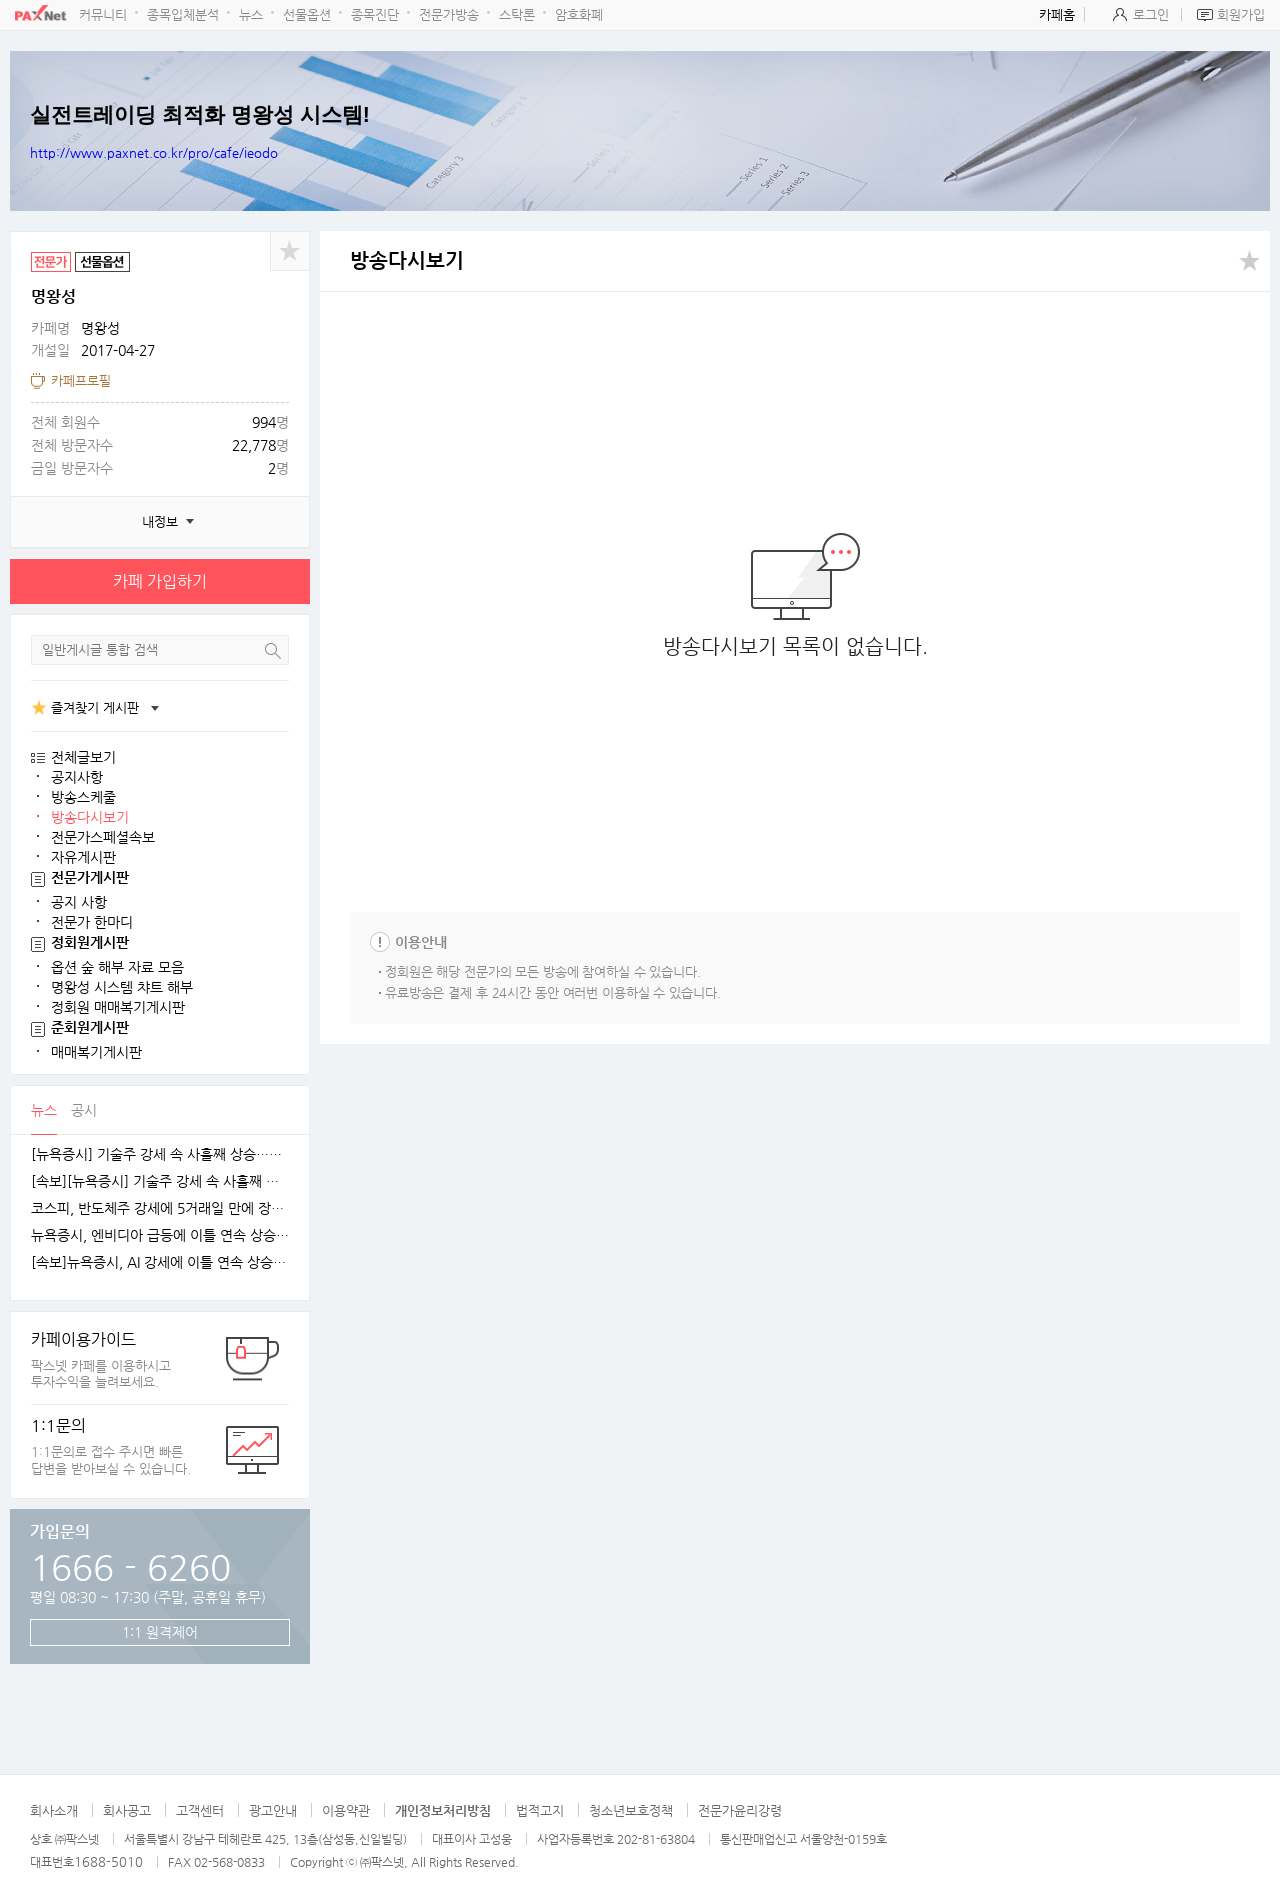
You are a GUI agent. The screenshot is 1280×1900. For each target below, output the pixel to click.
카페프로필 (81, 380)
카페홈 (1057, 14)
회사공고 (127, 1810)
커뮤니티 (103, 14)
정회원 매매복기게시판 (118, 1007)
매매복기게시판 (96, 1052)
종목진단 (375, 14)
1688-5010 (108, 1861)
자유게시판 (83, 857)
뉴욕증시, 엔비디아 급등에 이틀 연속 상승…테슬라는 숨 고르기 (160, 1235)
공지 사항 (79, 902)
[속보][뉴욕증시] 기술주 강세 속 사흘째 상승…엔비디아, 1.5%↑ (160, 1181)
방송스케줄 (83, 797)
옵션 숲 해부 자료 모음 (117, 967)
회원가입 (1241, 14)
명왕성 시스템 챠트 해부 (122, 987)
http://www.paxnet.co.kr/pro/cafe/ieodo (154, 152)
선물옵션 (307, 14)
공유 (290, 251)
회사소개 (54, 1810)
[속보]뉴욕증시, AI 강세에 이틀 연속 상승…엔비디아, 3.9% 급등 (160, 1262)
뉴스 (251, 14)
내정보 (160, 521)
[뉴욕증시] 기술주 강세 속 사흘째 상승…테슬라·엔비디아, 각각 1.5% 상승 (160, 1154)
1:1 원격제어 (160, 1632)
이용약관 (346, 1810)
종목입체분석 (183, 14)
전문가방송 (449, 14)
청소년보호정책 (631, 1810)
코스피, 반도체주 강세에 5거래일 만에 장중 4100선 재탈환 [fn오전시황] (160, 1208)
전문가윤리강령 (740, 1810)
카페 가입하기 (160, 581)
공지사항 (77, 777)
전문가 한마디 (92, 922)
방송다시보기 (90, 817)
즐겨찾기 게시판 (95, 707)
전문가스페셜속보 (103, 837)
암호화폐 (579, 14)
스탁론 (517, 14)
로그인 (1151, 14)
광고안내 (273, 1810)
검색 (273, 650)
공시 (84, 1110)
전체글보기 (83, 757)
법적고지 (540, 1810)
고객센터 (200, 1810)
